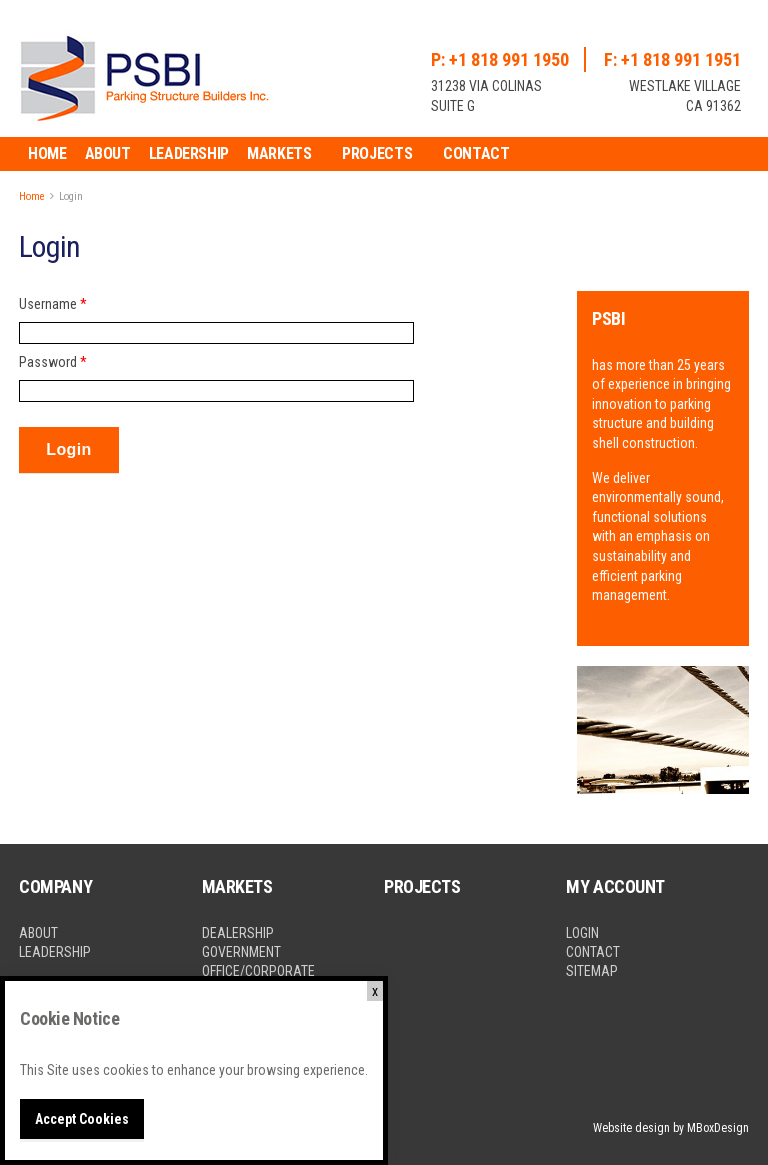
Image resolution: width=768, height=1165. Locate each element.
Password (53, 362)
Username (53, 304)
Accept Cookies (82, 1119)
